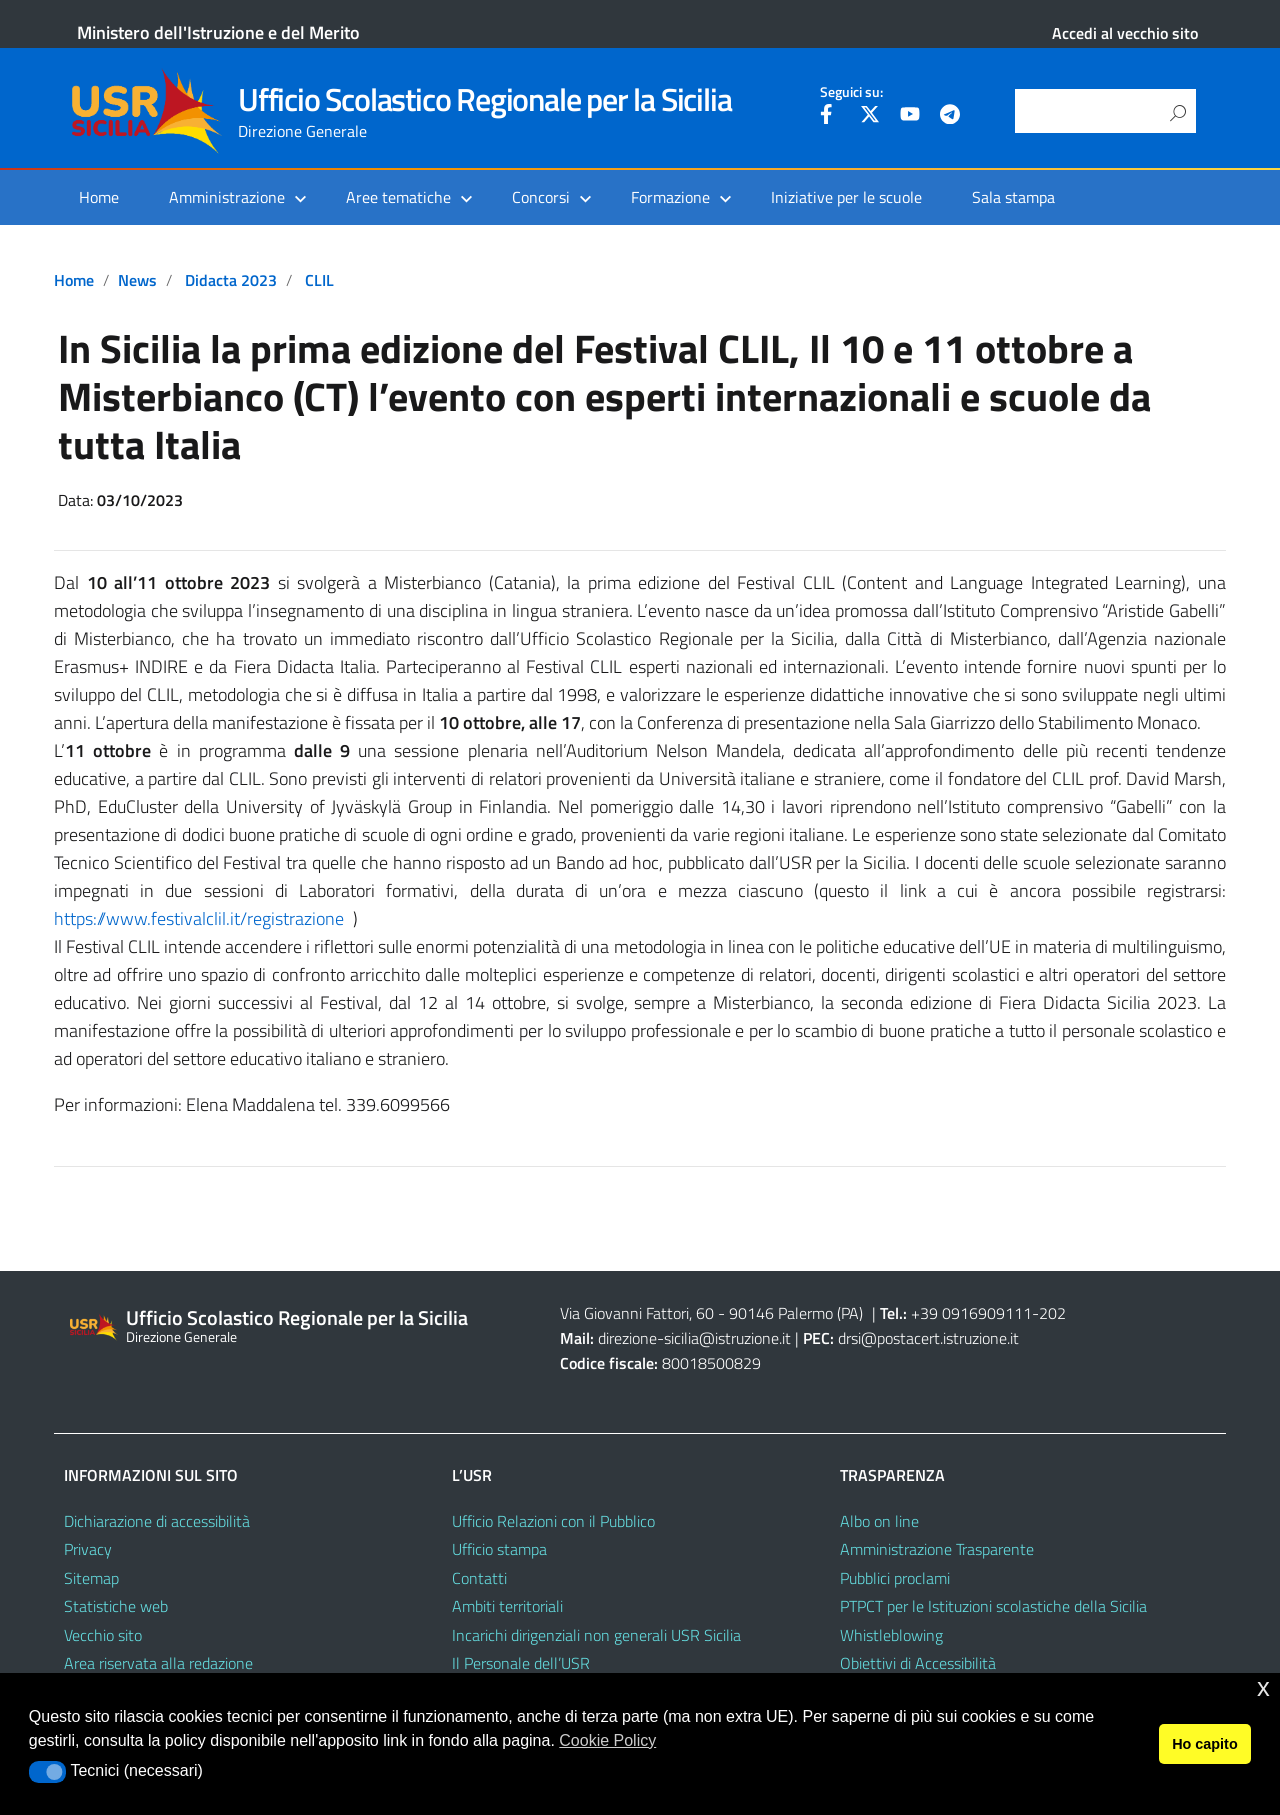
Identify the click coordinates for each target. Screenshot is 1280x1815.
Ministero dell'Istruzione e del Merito (218, 32)
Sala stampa (1013, 197)
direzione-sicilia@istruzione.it (694, 1338)
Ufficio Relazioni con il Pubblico (553, 1521)
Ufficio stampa (499, 1549)
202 (1052, 1313)
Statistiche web (116, 1606)
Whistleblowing (891, 1635)
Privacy (88, 1549)
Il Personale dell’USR (521, 1663)
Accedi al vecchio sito (1125, 33)
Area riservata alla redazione (158, 1663)
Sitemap (91, 1578)
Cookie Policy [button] (607, 1740)
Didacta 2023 (231, 280)
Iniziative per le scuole (846, 197)
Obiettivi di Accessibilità (918, 1663)
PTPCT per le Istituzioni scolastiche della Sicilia (993, 1606)
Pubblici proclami (895, 1578)
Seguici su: (851, 92)
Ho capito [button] (1205, 1744)
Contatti (479, 1578)
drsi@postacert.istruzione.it (928, 1338)
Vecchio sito (103, 1635)
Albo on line (879, 1521)
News (137, 280)
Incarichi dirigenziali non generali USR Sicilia (596, 1635)
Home (99, 197)
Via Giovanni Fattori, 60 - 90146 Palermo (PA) (711, 1313)
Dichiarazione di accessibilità (157, 1521)
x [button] (1263, 1687)
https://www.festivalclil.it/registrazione (199, 918)
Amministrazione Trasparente (937, 1549)
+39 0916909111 (971, 1313)
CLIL (319, 280)
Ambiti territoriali (507, 1606)
